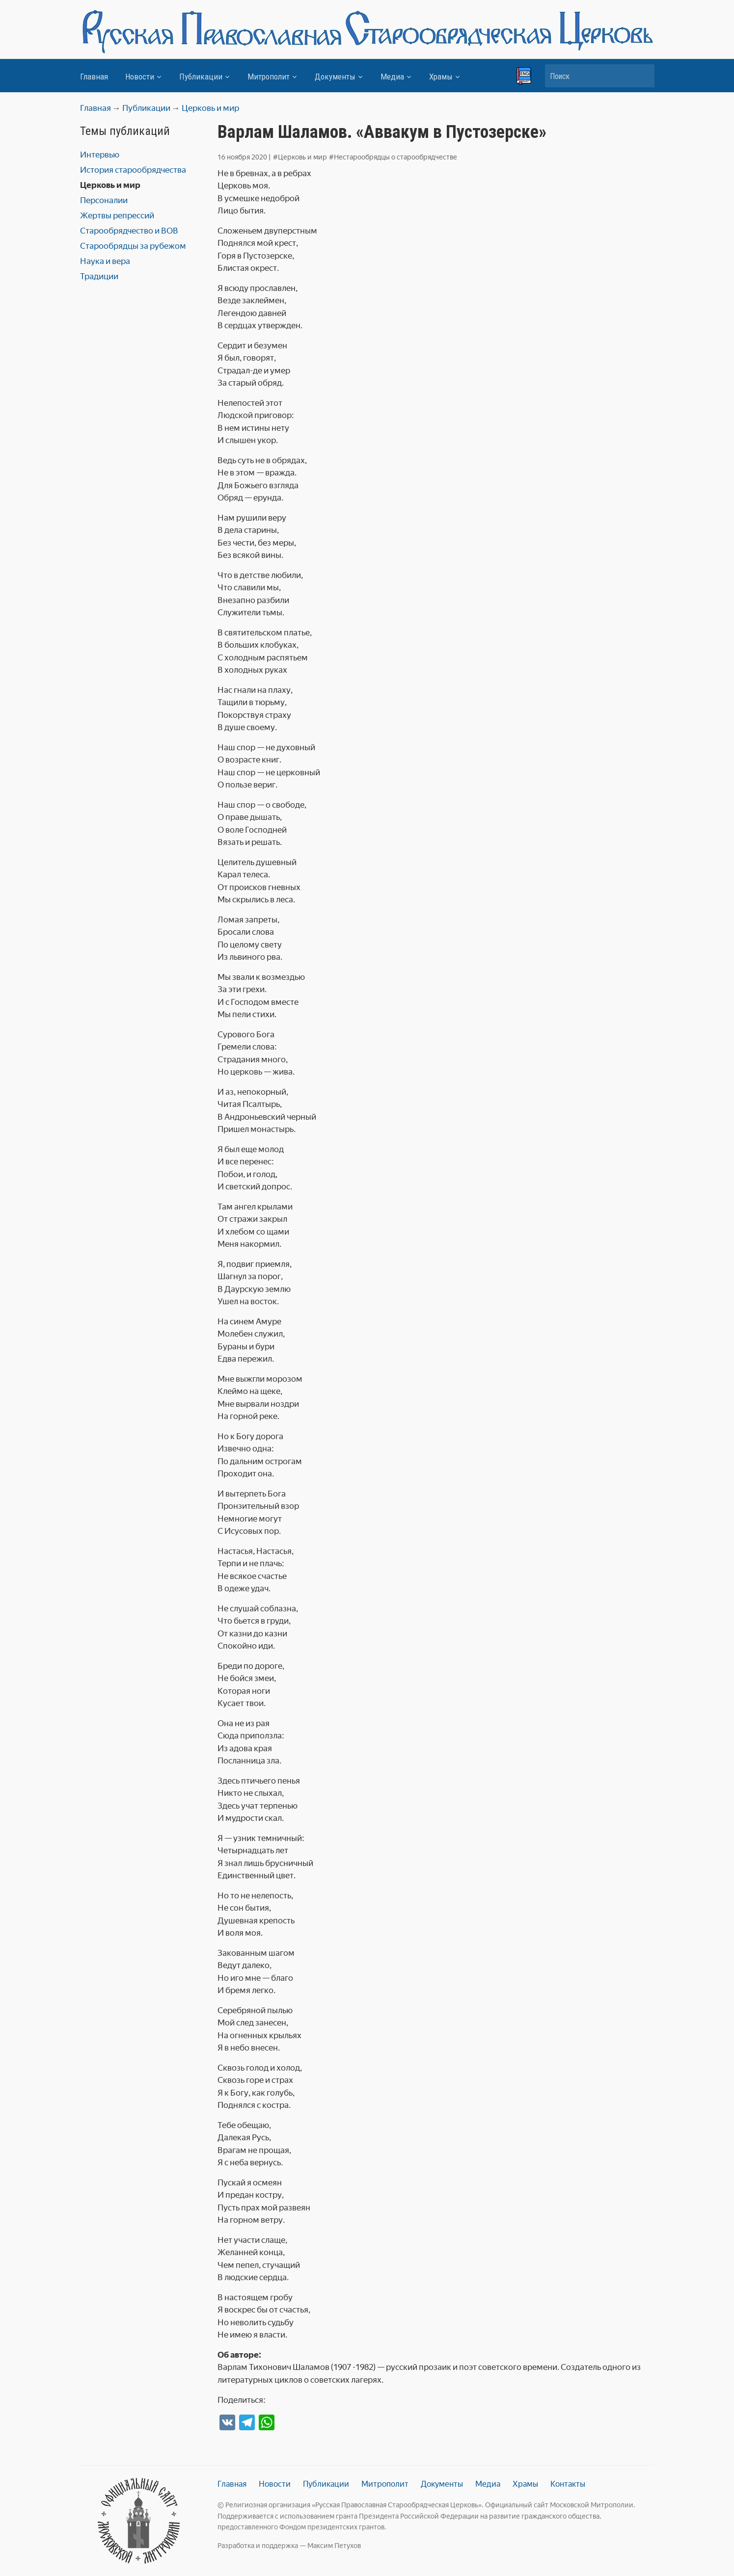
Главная (94, 76)
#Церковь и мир (300, 157)
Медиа (392, 76)
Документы (335, 76)
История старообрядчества (133, 170)
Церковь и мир (110, 185)
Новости (139, 76)
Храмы (441, 76)
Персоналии (104, 200)
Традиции (99, 276)
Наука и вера (105, 261)
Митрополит (268, 76)
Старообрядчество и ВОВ (129, 231)
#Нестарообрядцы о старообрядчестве (393, 157)
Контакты (567, 2484)
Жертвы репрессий (117, 215)
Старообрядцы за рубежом (133, 246)
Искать (642, 76)
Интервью (99, 154)
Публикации (200, 76)
